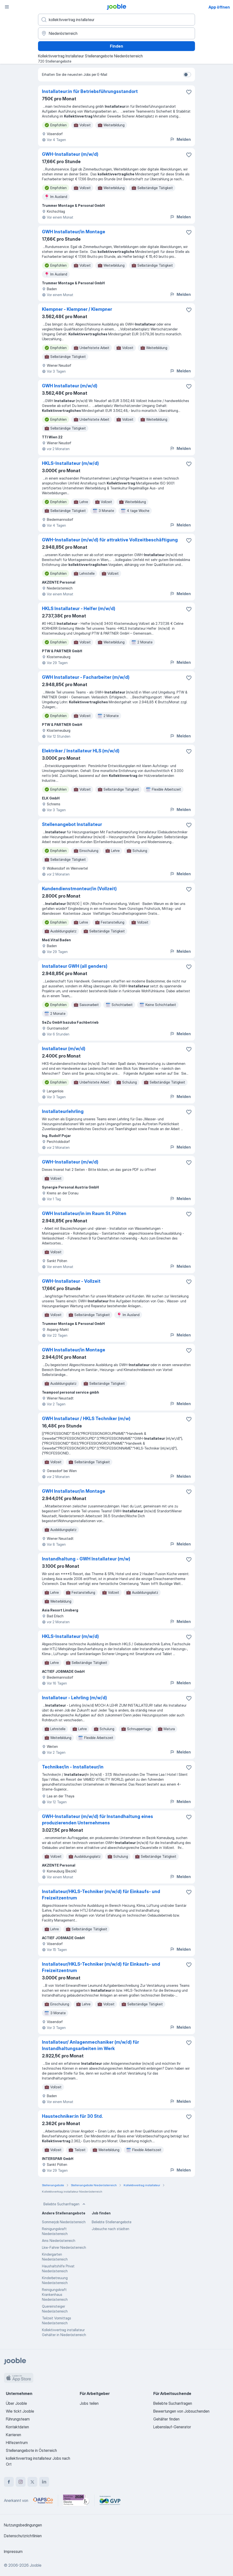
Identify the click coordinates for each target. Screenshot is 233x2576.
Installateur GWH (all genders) (74, 966)
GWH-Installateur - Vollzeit (71, 1281)
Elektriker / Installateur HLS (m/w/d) (80, 750)
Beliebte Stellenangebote (111, 2222)
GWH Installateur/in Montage (73, 231)
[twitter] (32, 2482)
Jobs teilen (89, 2403)
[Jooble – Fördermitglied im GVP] (110, 2500)
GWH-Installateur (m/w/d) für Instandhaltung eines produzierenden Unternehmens (97, 1819)
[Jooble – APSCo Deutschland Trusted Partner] (43, 2500)
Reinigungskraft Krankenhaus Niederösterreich (55, 2294)
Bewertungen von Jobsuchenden (181, 2411)
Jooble (35, 2565)
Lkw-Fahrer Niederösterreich (64, 2247)
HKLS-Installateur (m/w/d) (70, 463)
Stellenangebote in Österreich (31, 2450)
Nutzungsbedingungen (23, 2525)
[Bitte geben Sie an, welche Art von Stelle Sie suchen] (116, 20)
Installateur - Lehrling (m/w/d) (74, 1697)
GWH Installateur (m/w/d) (69, 385)
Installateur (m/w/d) (63, 1048)
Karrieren (13, 2434)
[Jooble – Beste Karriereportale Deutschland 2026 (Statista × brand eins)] (76, 2500)
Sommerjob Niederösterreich (64, 2222)
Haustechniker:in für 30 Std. (72, 2116)
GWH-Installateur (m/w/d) (70, 154)
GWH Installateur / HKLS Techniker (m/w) (86, 1418)
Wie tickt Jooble (20, 2411)
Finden (116, 46)
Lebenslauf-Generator (172, 2426)
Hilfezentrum (17, 2442)
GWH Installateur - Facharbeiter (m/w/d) (85, 677)
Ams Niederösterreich (58, 2240)
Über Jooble (16, 2403)
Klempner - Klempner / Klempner (77, 309)
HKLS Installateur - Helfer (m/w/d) (78, 608)
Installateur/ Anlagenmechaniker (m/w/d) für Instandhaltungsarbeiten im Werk (90, 2045)
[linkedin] (44, 2482)
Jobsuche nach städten (110, 2229)
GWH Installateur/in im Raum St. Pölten (84, 1213)
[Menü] (7, 7)
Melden (180, 139)
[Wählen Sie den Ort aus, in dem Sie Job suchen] (116, 33)
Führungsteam (18, 2419)
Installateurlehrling (63, 1111)
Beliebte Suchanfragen (64, 2204)
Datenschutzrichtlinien (23, 2535)
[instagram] (21, 2482)
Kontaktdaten (17, 2426)
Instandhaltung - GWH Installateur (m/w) (86, 1558)
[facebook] (9, 2482)
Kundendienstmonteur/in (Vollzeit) (79, 888)
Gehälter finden (166, 2419)
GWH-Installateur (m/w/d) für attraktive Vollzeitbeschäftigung (110, 539)
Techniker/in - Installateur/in (73, 1766)
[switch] (187, 74)
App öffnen (219, 7)
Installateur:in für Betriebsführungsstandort (90, 91)
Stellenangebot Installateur (72, 824)
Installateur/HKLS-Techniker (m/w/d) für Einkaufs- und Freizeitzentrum (101, 1894)
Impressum (13, 2551)
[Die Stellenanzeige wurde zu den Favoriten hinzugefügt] (188, 92)
